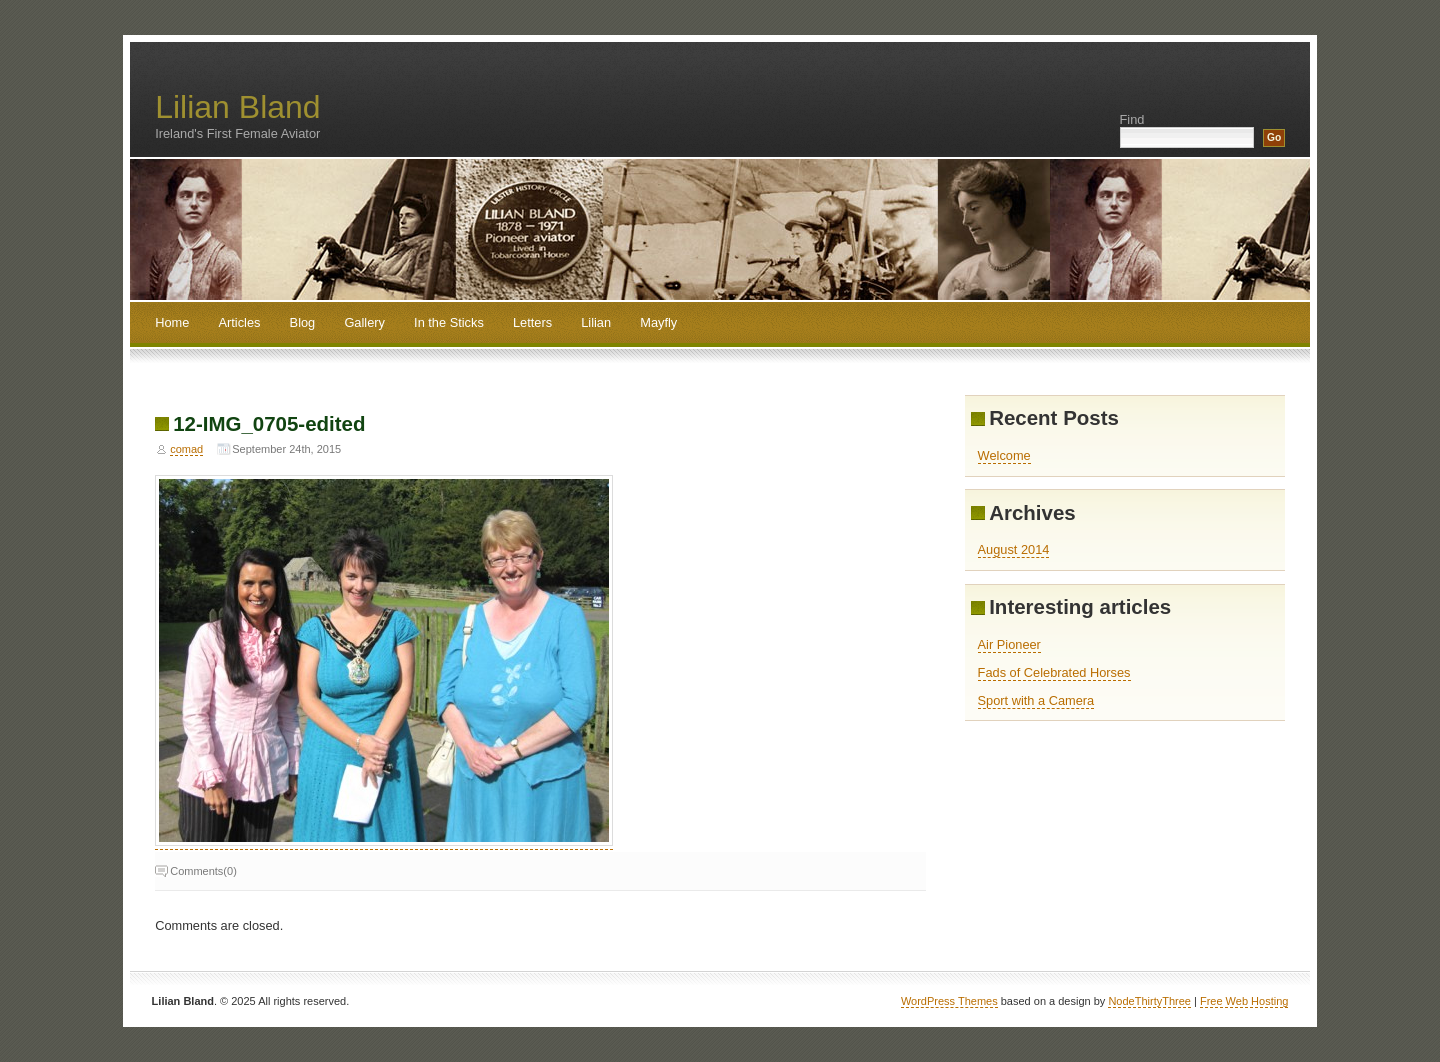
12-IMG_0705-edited (269, 423)
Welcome (1004, 455)
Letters (532, 322)
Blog (303, 322)
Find (1132, 119)
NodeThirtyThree (1149, 1001)
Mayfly (658, 322)
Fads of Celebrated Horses (1054, 672)
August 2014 (1014, 549)
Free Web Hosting (1244, 1001)
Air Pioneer (1009, 644)
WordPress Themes (949, 1001)
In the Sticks (449, 322)
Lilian (596, 322)
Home (172, 322)
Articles (239, 322)
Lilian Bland (237, 107)
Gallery (364, 322)
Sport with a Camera (1036, 700)
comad (186, 449)
